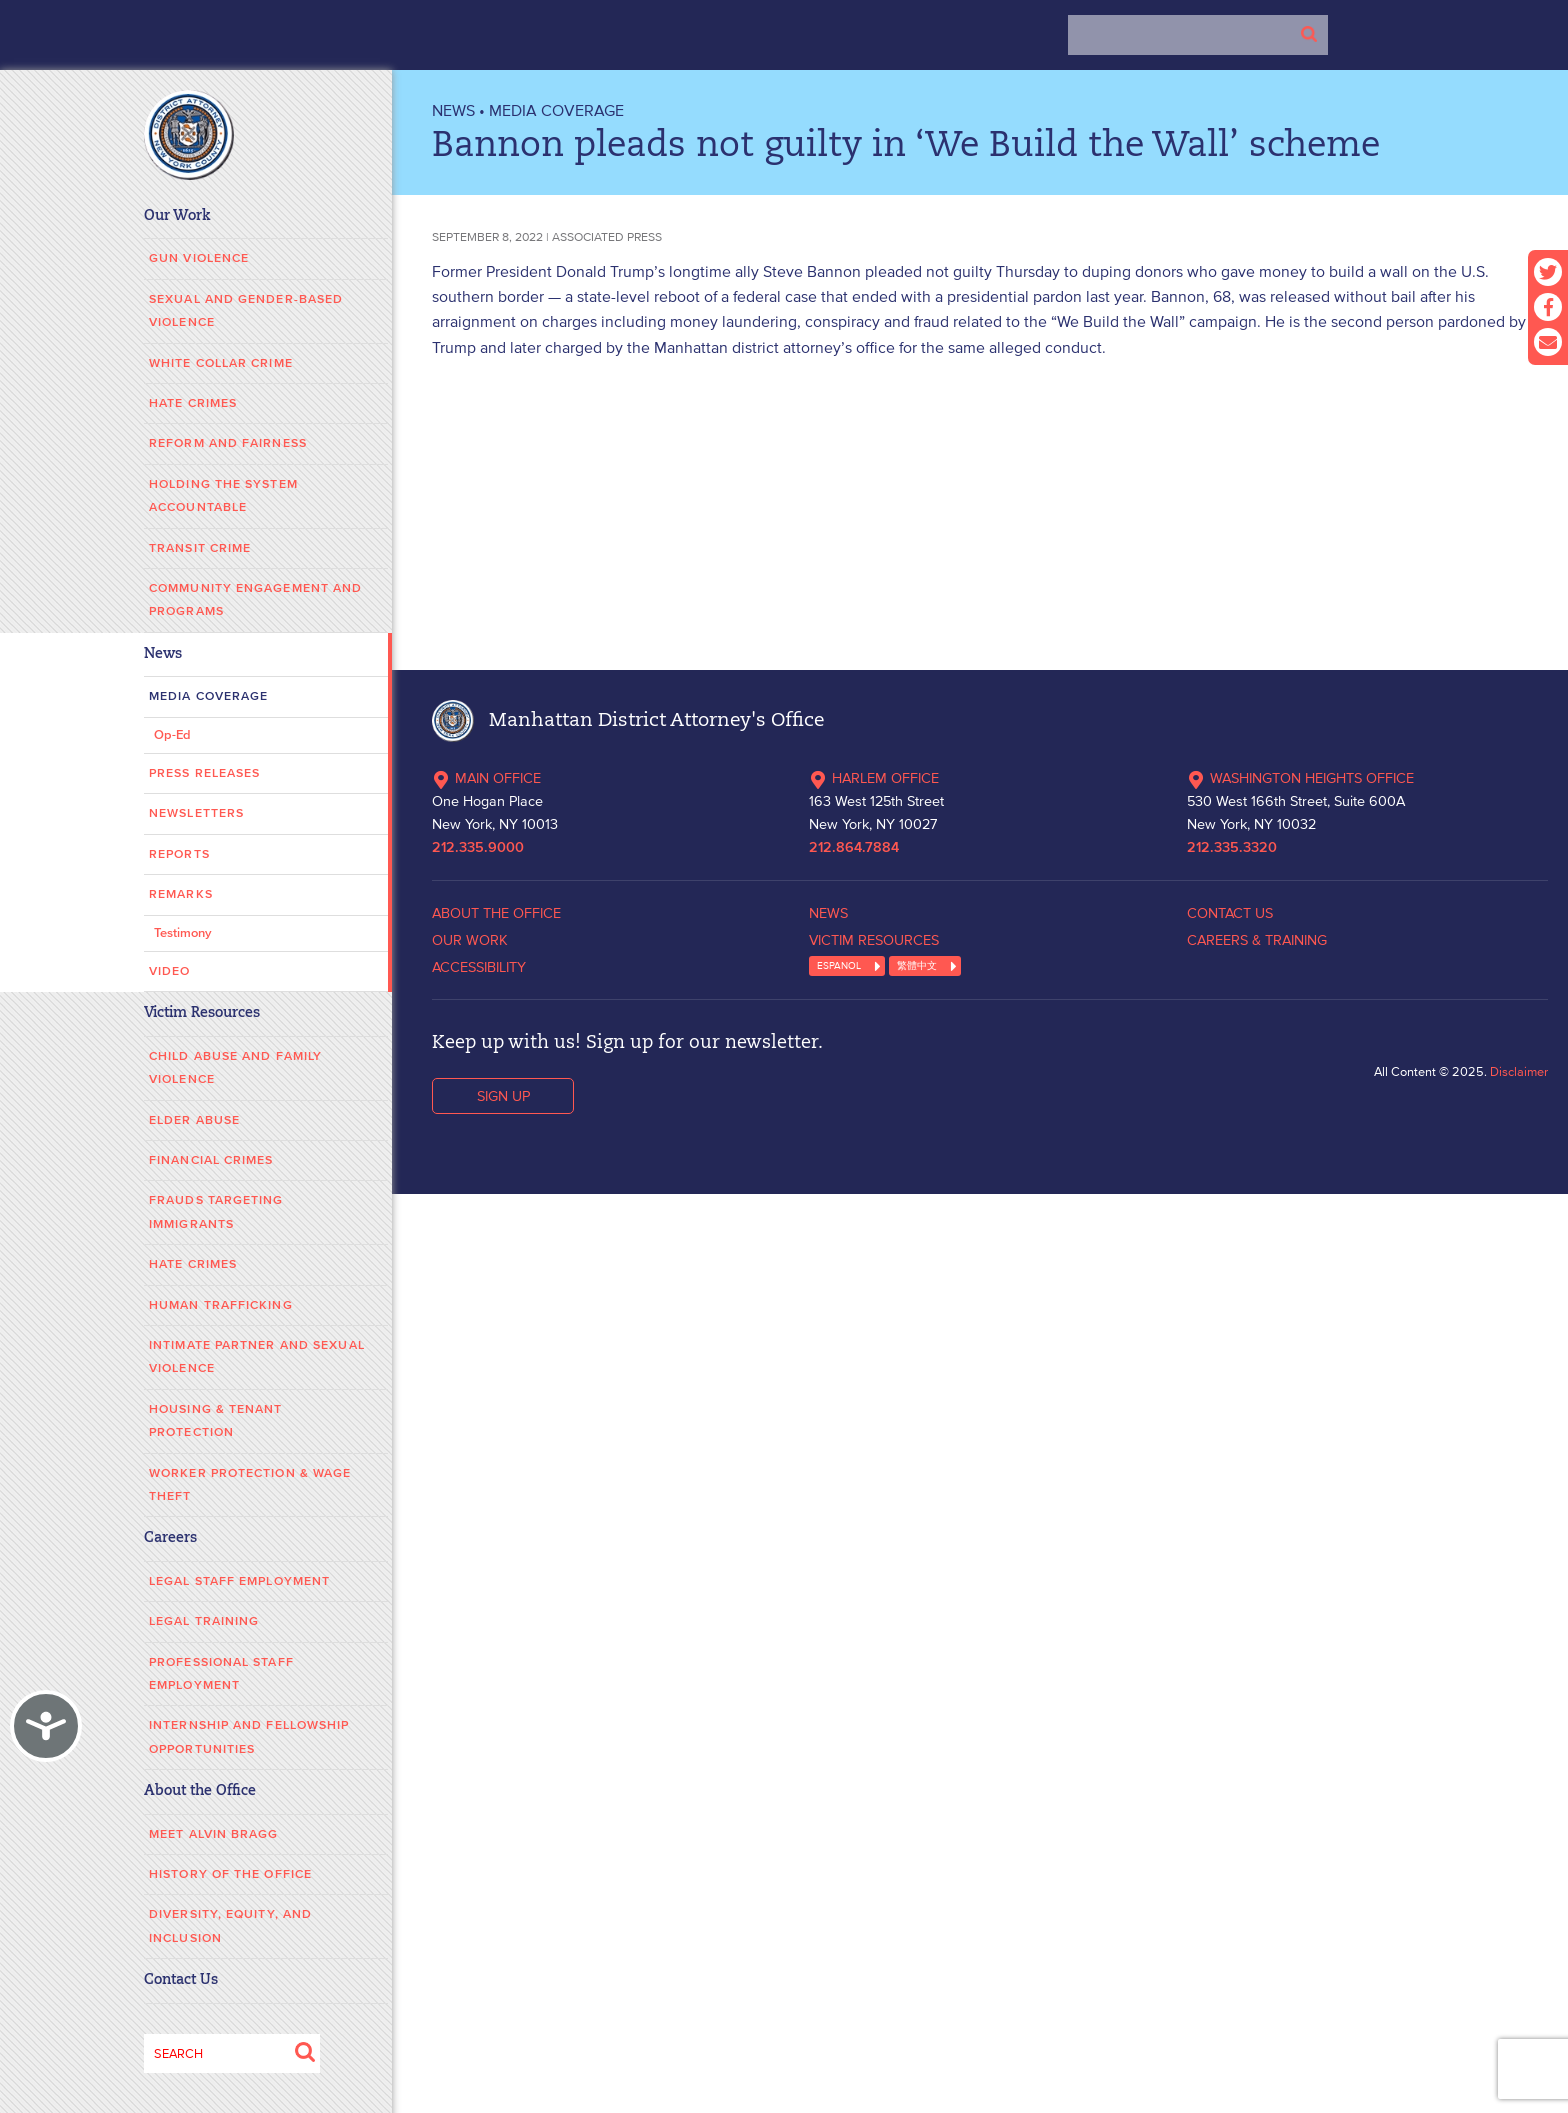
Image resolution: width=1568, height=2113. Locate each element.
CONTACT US (1230, 913)
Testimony (183, 933)
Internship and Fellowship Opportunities (249, 1737)
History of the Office (230, 1874)
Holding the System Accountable (223, 496)
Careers (170, 1538)
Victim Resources (202, 1013)
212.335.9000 (478, 848)
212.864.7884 (854, 848)
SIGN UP (503, 1096)
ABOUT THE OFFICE (496, 913)
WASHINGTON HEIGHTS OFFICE (1300, 778)
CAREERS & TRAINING (1257, 940)
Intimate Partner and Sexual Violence (257, 1357)
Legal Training (204, 1621)
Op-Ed (172, 735)
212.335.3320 (1232, 848)
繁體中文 (917, 965)
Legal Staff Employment (239, 1581)
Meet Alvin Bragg (214, 1834)
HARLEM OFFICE (874, 778)
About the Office (200, 1791)
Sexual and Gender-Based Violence (246, 311)
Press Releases (204, 773)
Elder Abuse (194, 1120)
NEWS (453, 110)
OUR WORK (470, 940)
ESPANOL (839, 965)
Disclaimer (1519, 1071)
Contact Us (181, 1980)
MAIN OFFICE (486, 778)
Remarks (181, 894)
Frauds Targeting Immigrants (216, 1212)
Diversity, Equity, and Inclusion (230, 1926)
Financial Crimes (211, 1160)
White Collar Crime (221, 363)
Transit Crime (200, 548)
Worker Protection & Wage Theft (250, 1485)
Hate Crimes (193, 403)
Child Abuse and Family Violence (235, 1068)
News (163, 654)
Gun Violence (199, 258)
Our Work (177, 216)
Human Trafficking (221, 1305)
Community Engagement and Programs (255, 600)
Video (170, 971)
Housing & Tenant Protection (216, 1421)
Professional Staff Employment (221, 1674)
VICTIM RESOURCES (874, 940)
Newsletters (196, 813)
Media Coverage (208, 696)
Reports (179, 854)
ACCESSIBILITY (479, 967)
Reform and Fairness (228, 443)
